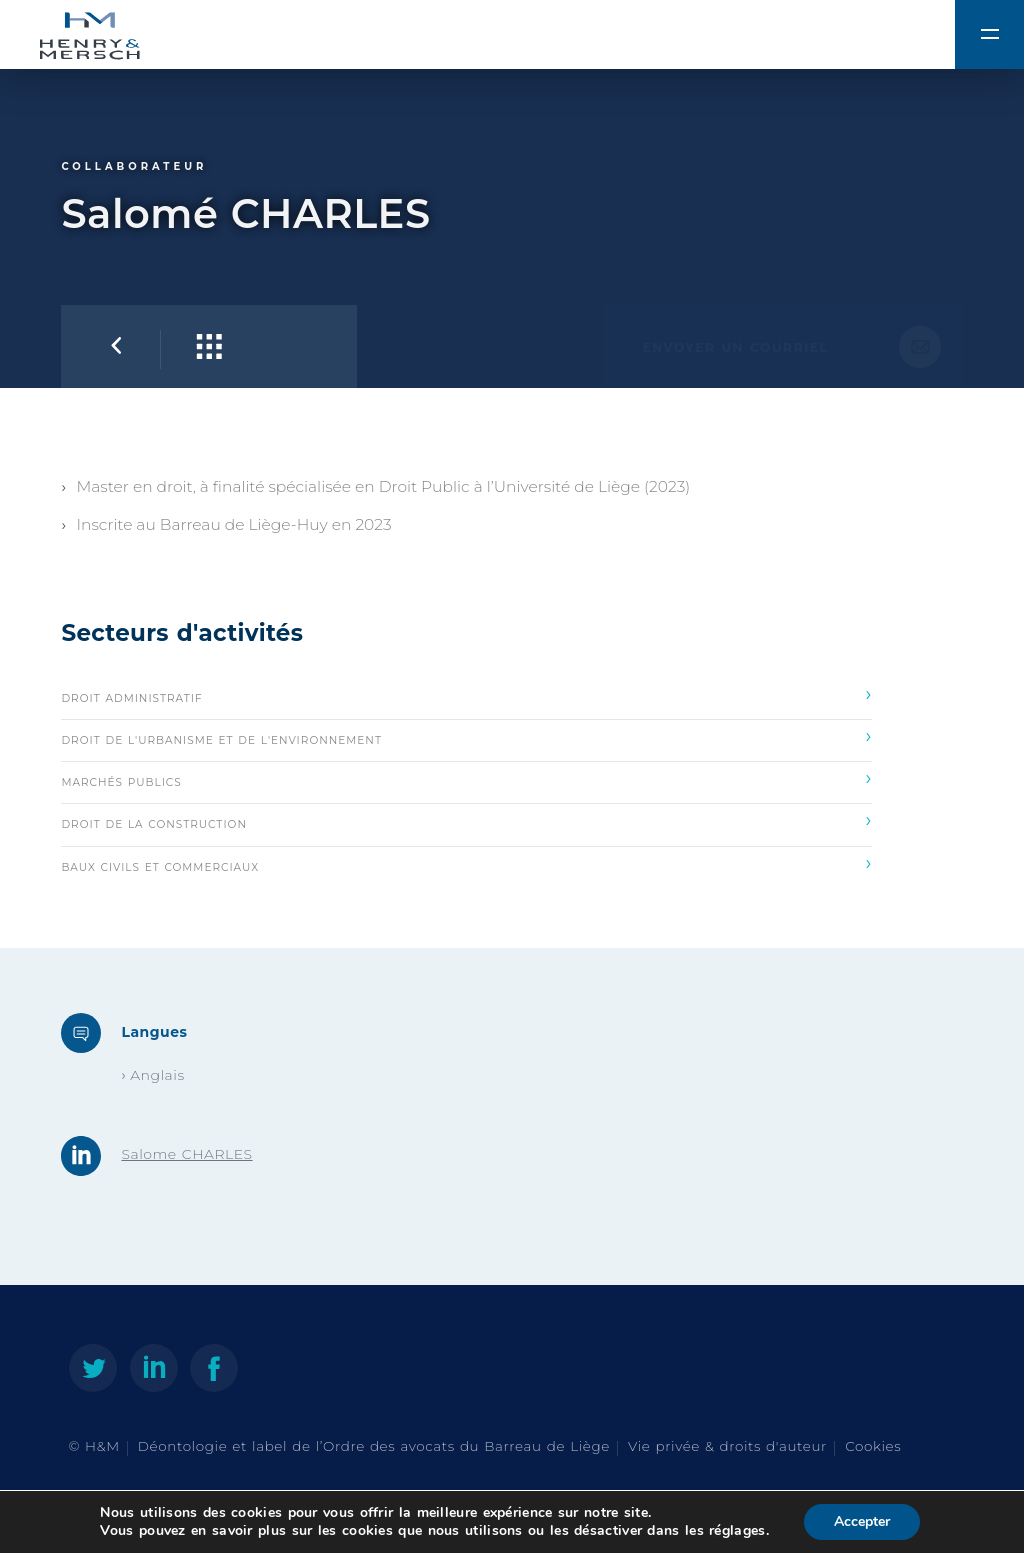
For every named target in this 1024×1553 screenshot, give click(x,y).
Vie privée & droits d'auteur (727, 1446)
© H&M (93, 1446)
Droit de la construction (466, 820)
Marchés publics (466, 778)
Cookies (873, 1446)
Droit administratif (466, 694)
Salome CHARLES (186, 1154)
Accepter (862, 1521)
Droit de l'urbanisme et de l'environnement (466, 736)
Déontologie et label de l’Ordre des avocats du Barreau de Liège (374, 1446)
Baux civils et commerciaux (466, 863)
